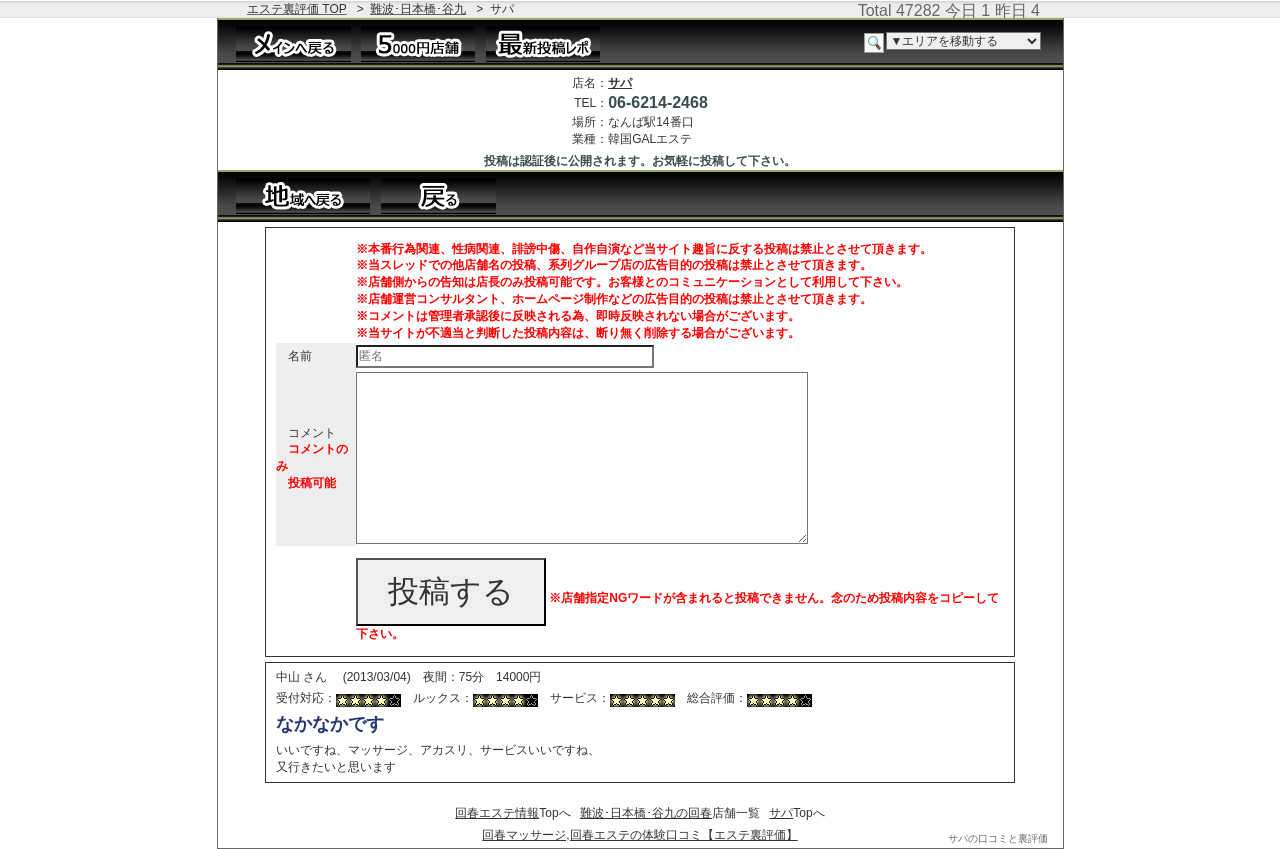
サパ (620, 83)
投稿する (451, 591)
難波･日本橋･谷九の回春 (646, 813)
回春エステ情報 (497, 813)
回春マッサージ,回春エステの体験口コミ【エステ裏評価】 (639, 835)
